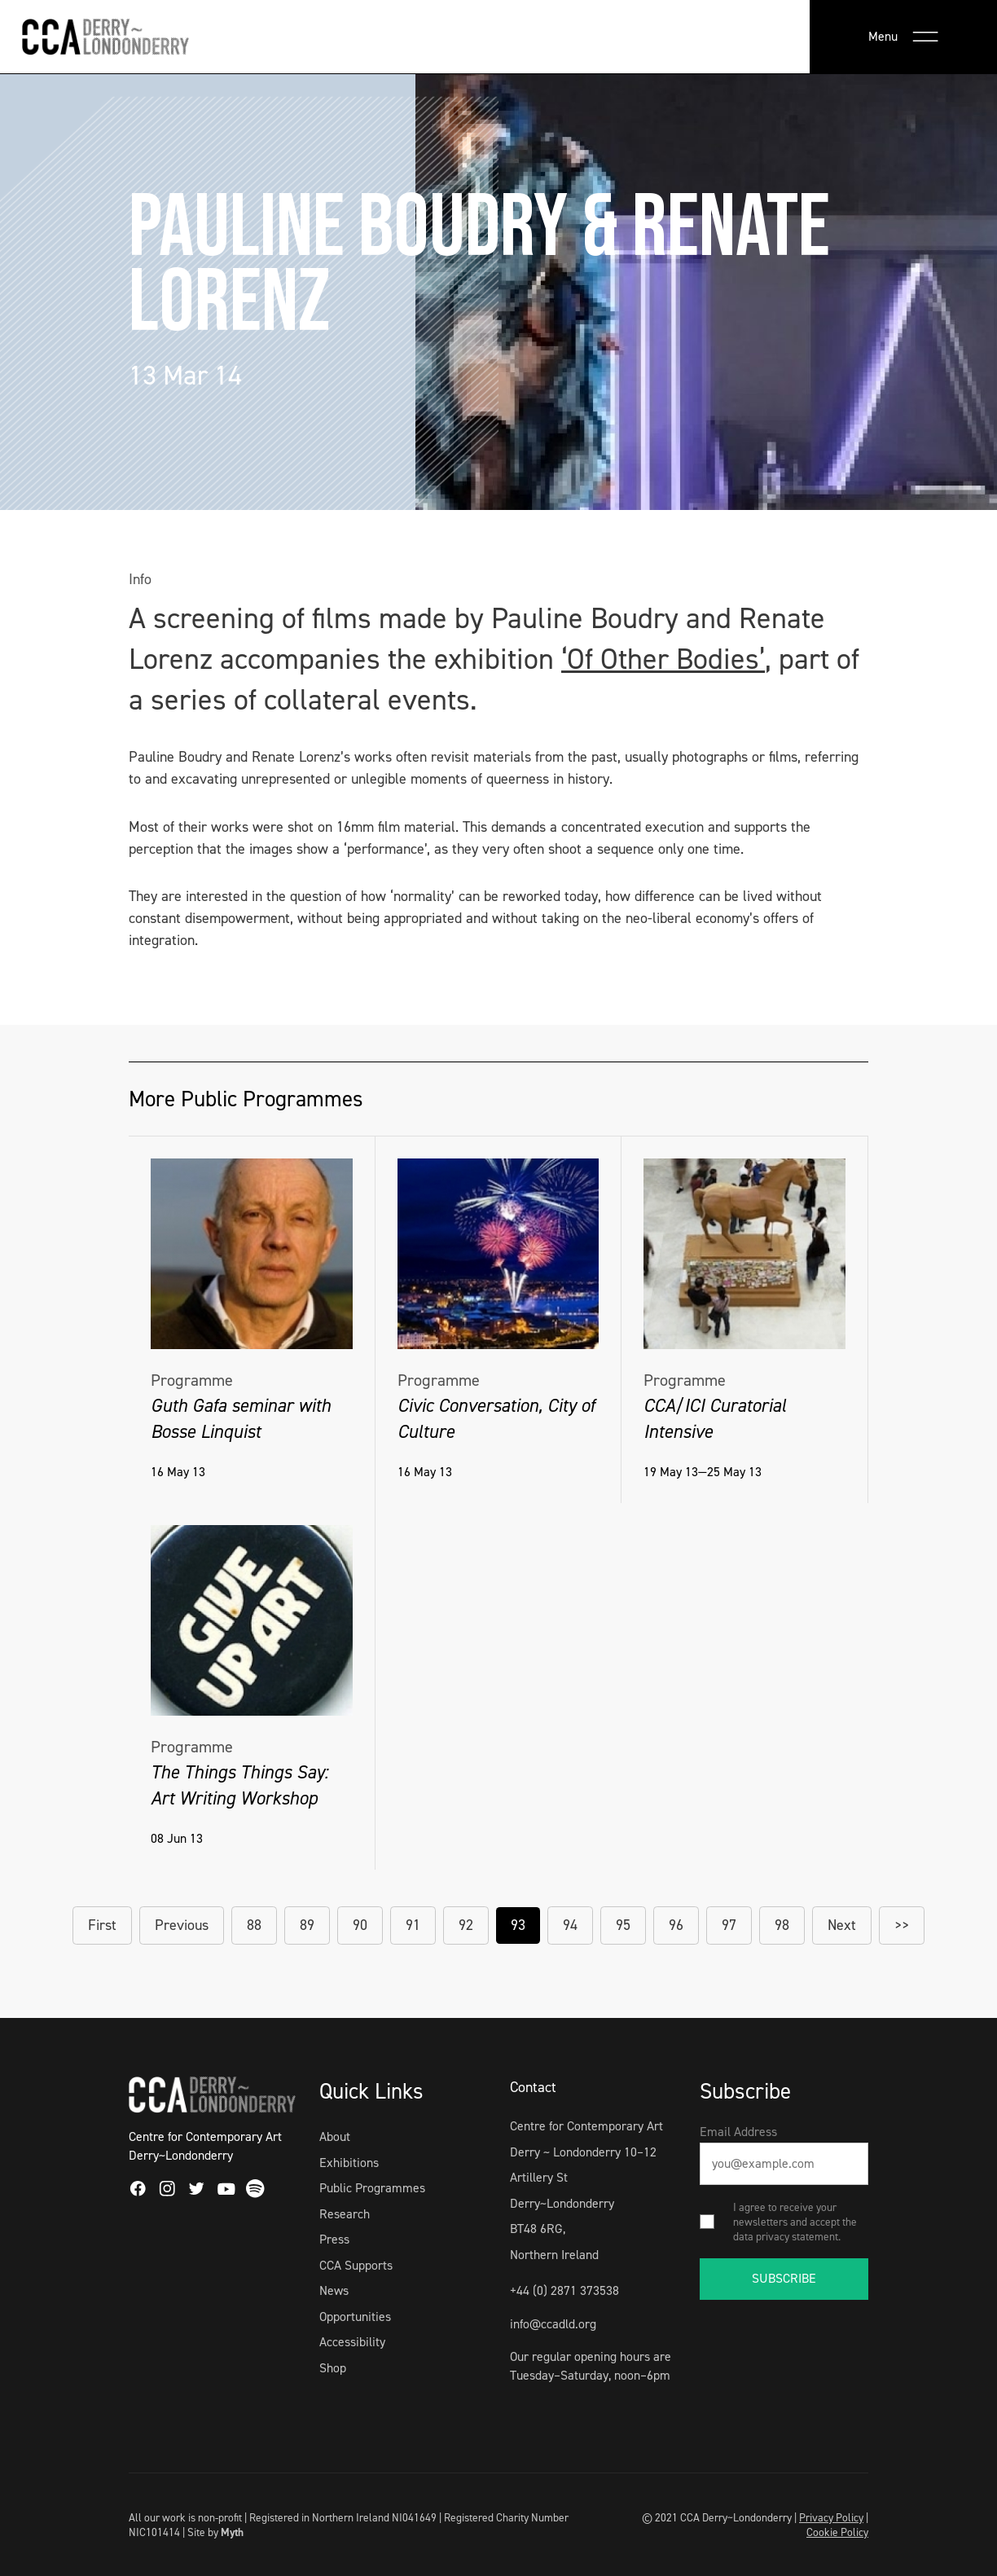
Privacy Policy (831, 2517)
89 (307, 1925)
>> (901, 1925)
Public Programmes (372, 2187)
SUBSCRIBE (784, 2278)
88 (254, 1925)
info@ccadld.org (553, 2323)
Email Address (738, 2131)
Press (334, 2239)
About (334, 2136)
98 (782, 1925)
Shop (332, 2367)
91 (413, 1925)
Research (344, 2213)
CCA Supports (356, 2265)
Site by (215, 2532)
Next (842, 1925)
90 (360, 1925)
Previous (182, 1925)
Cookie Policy (837, 2532)
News (334, 2290)
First (102, 1925)
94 (570, 1925)
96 (676, 1925)
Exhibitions (349, 2162)
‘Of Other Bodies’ (663, 659)
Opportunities (355, 2316)
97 (729, 1925)
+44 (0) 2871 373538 (564, 2290)
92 (466, 1925)
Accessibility (352, 2341)
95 (623, 1925)
